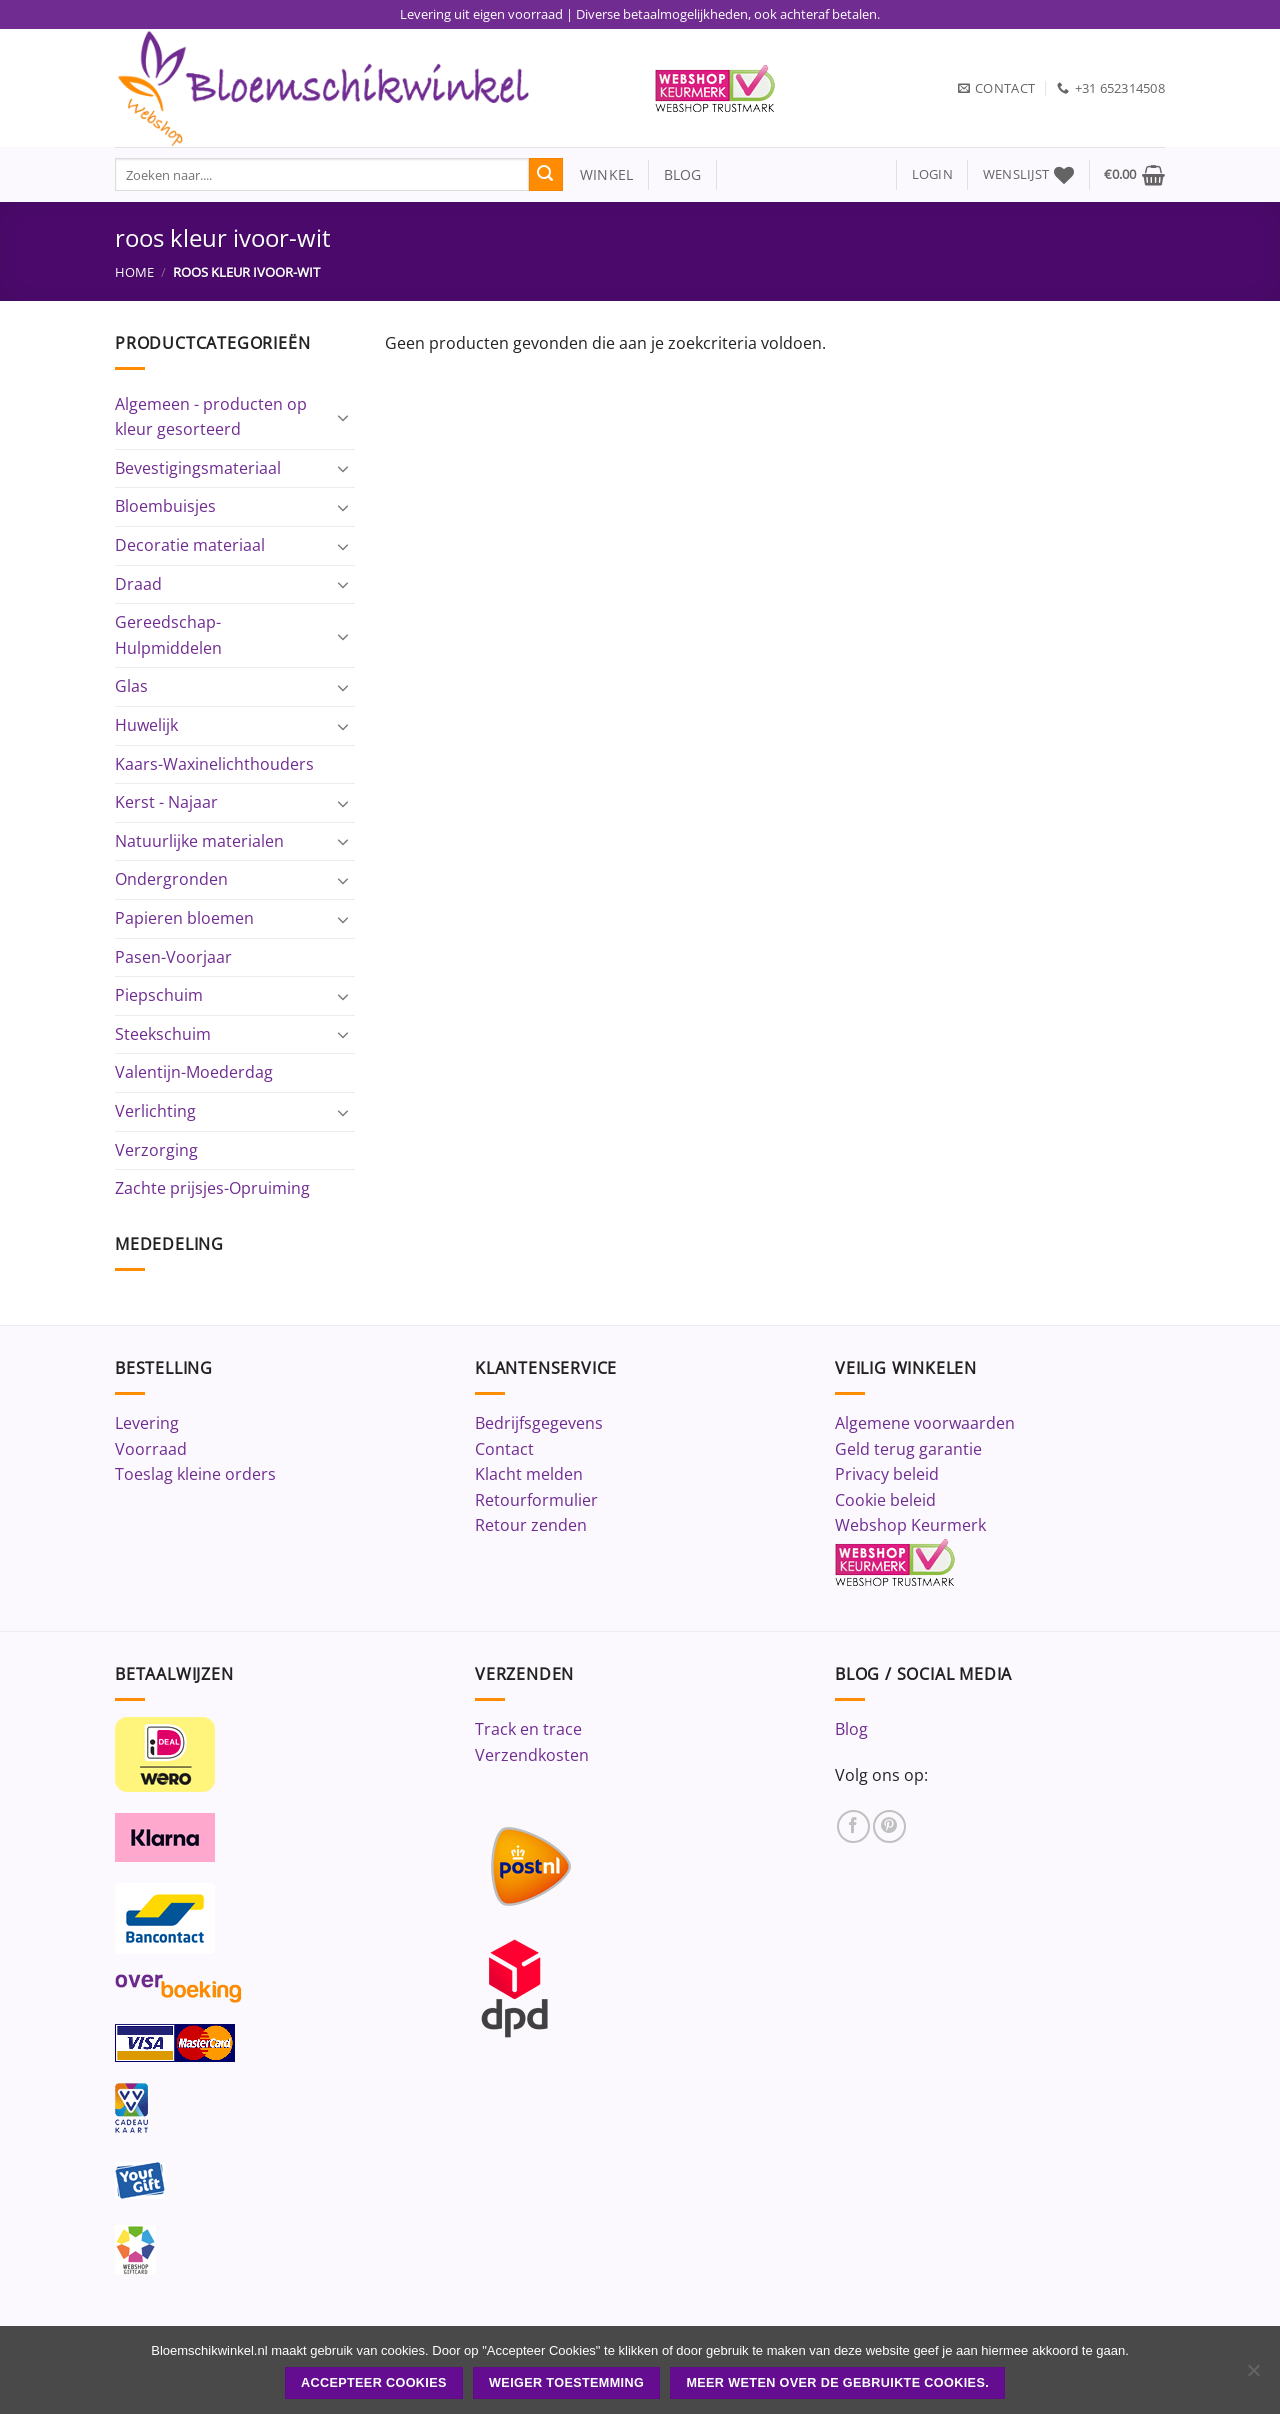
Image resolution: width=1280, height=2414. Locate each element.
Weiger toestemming (566, 2383)
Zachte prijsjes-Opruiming (212, 1188)
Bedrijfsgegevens (539, 1423)
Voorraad (151, 1449)
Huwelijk (146, 725)
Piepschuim (159, 995)
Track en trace (528, 1729)
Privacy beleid (887, 1474)
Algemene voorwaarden (925, 1423)
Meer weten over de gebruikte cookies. (837, 2383)
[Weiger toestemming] (1253, 2376)
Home (134, 272)
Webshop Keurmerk (910, 1525)
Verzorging (156, 1150)
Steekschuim (163, 1034)
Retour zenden (531, 1525)
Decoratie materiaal (190, 545)
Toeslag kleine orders (195, 1474)
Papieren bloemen (184, 918)
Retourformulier (536, 1500)
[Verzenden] (546, 175)
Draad (138, 584)
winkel (598, 174)
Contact (504, 1449)
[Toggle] (343, 417)
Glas (131, 686)
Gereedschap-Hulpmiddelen (168, 635)
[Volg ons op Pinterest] (889, 1826)
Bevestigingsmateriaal (198, 468)
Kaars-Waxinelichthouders (214, 764)
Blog (851, 1729)
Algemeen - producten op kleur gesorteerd (211, 417)
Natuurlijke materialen (199, 841)
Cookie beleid (885, 1500)
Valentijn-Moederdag (194, 1072)
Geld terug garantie (908, 1449)
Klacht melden (529, 1474)
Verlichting (155, 1111)
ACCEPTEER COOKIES (374, 2383)
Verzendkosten (532, 1755)
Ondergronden (171, 879)
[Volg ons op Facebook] (853, 1826)
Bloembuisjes (165, 506)
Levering (147, 1423)
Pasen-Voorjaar (173, 957)
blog (683, 174)
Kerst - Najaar (166, 802)
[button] (932, 174)
